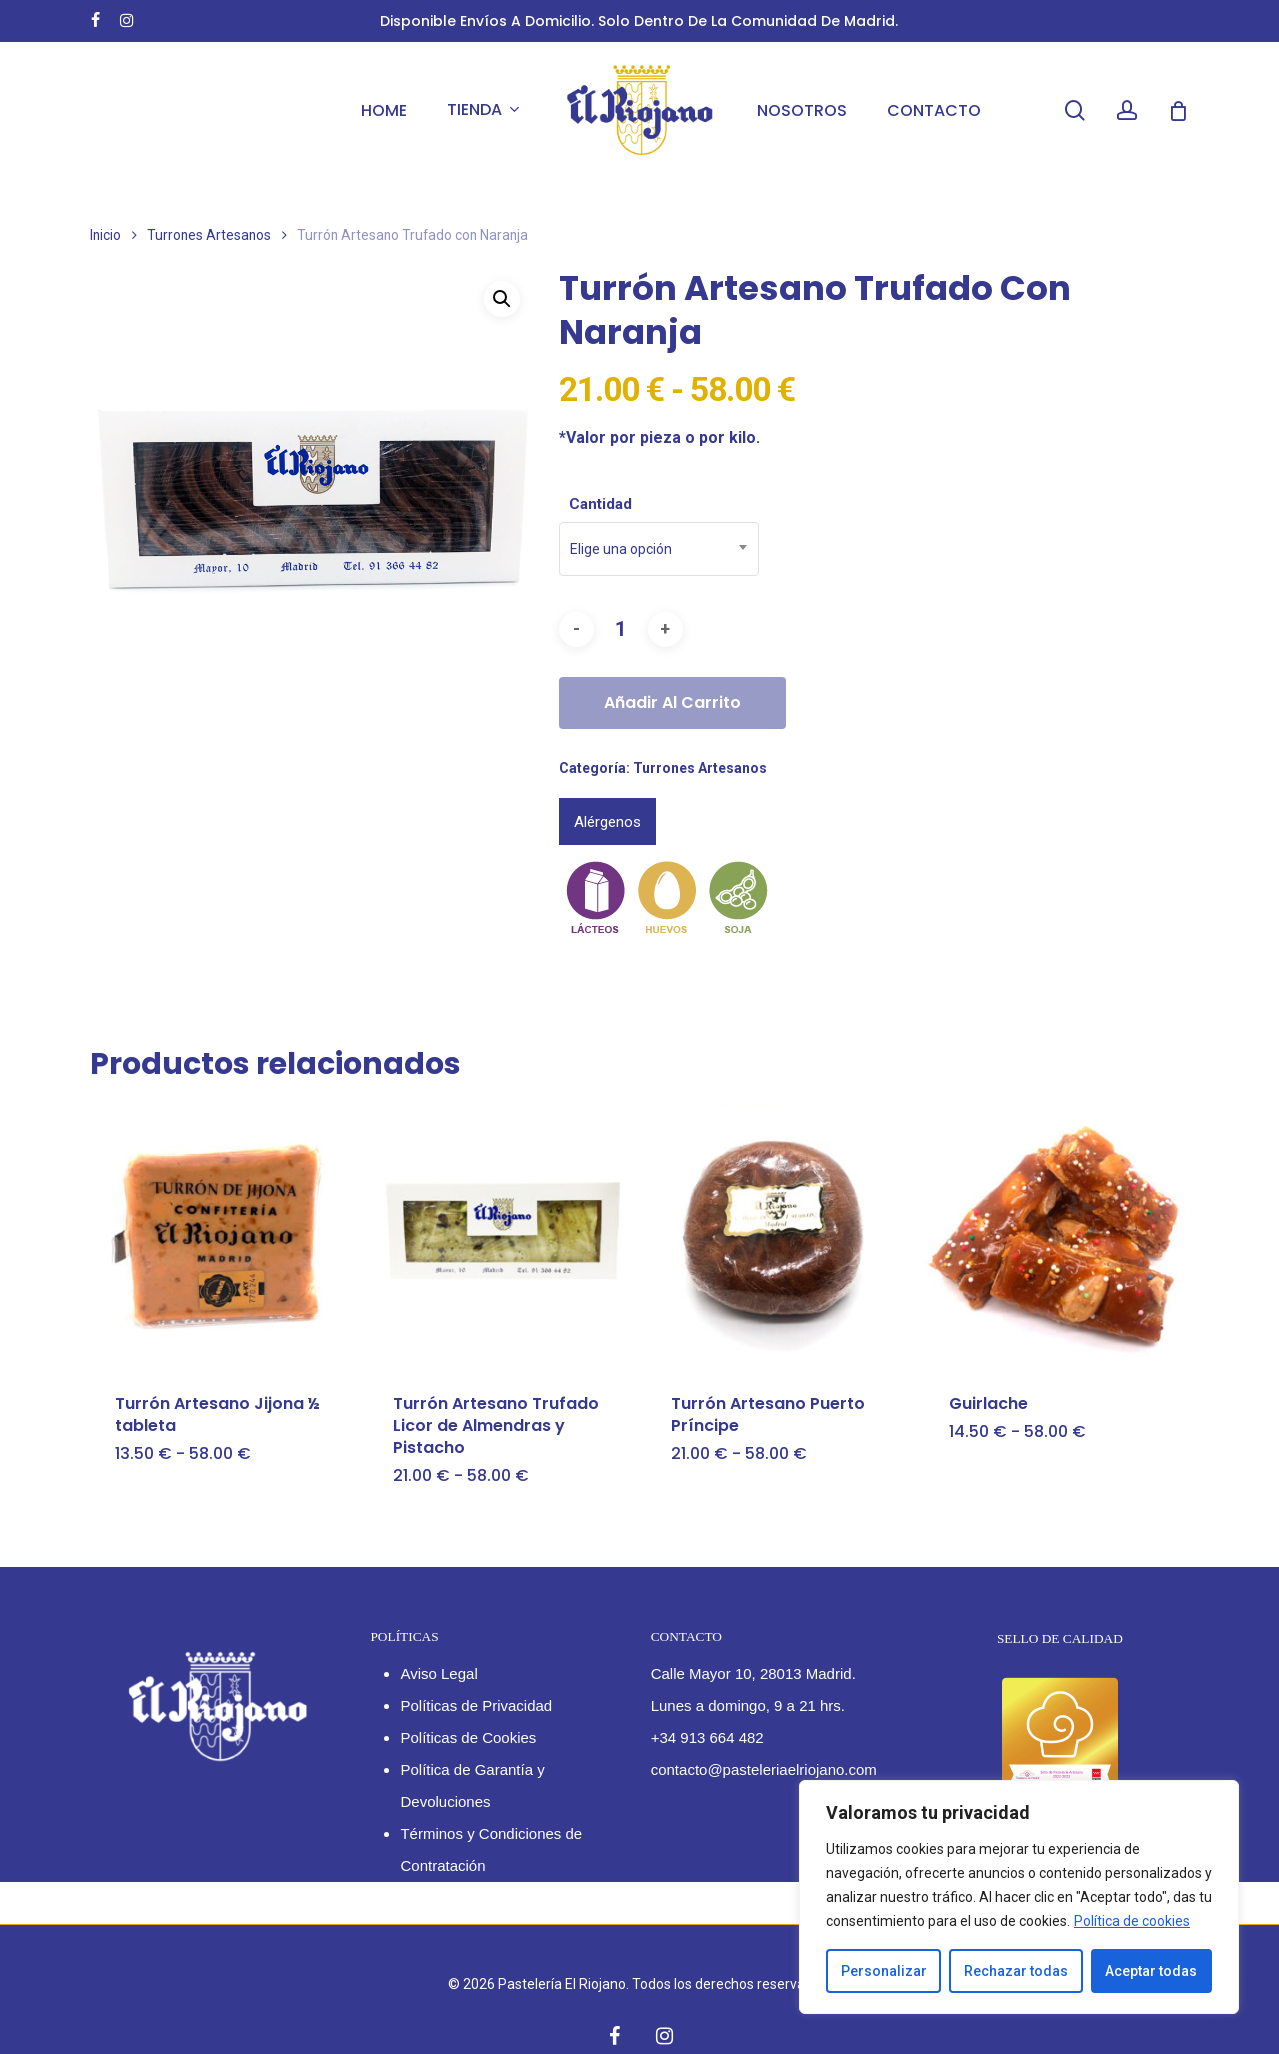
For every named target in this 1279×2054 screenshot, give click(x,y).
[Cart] (1178, 111)
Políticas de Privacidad (476, 1705)
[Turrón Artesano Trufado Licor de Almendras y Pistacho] (500, 1236)
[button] (502, 299)
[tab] (607, 821)
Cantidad (600, 504)
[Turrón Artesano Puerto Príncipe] (778, 1236)
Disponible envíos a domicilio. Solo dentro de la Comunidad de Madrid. (639, 21)
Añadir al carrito (672, 702)
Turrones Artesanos (209, 235)
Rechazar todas (1016, 1971)
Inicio (105, 235)
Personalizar (884, 1971)
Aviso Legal (438, 1673)
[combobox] (659, 549)
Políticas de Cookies (468, 1737)
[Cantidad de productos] (621, 629)
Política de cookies (1132, 1921)
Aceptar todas (1151, 1971)
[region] (1019, 1897)
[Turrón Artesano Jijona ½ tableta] (222, 1236)
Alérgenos (607, 822)
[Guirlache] (1056, 1236)
